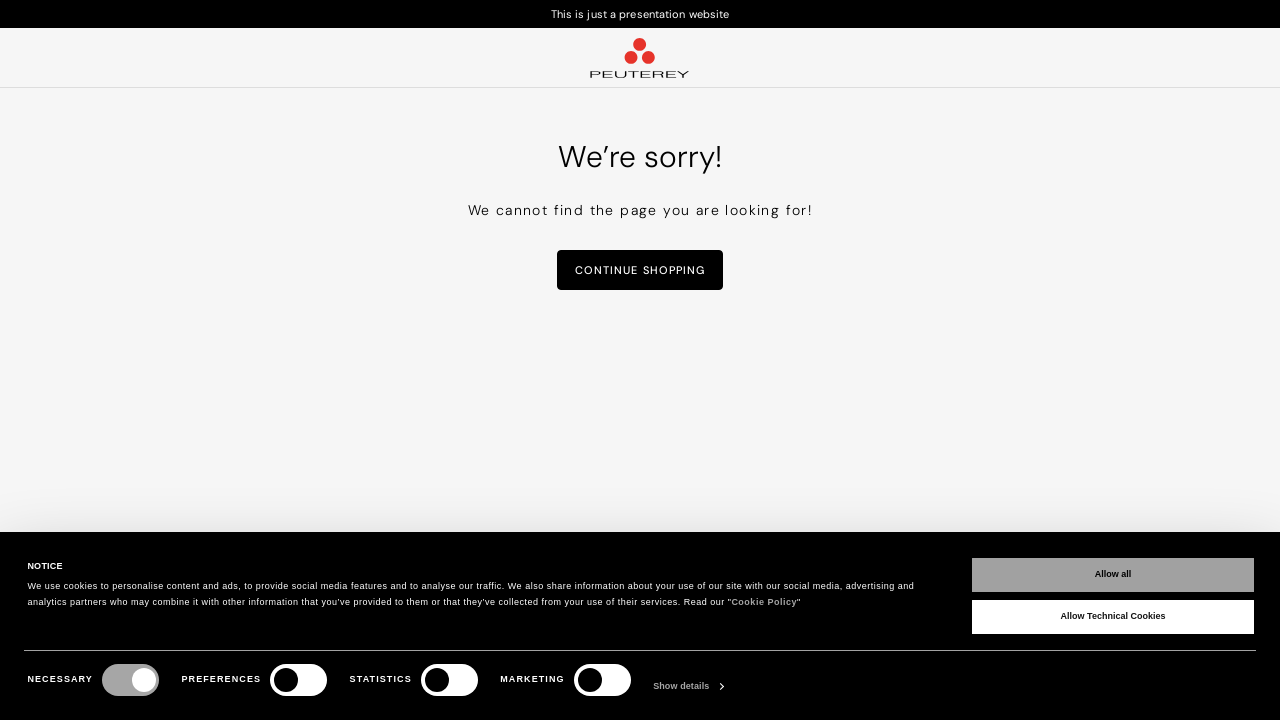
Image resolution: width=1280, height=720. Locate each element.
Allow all (1113, 574)
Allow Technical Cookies (1113, 616)
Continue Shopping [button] (640, 270)
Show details (681, 686)
